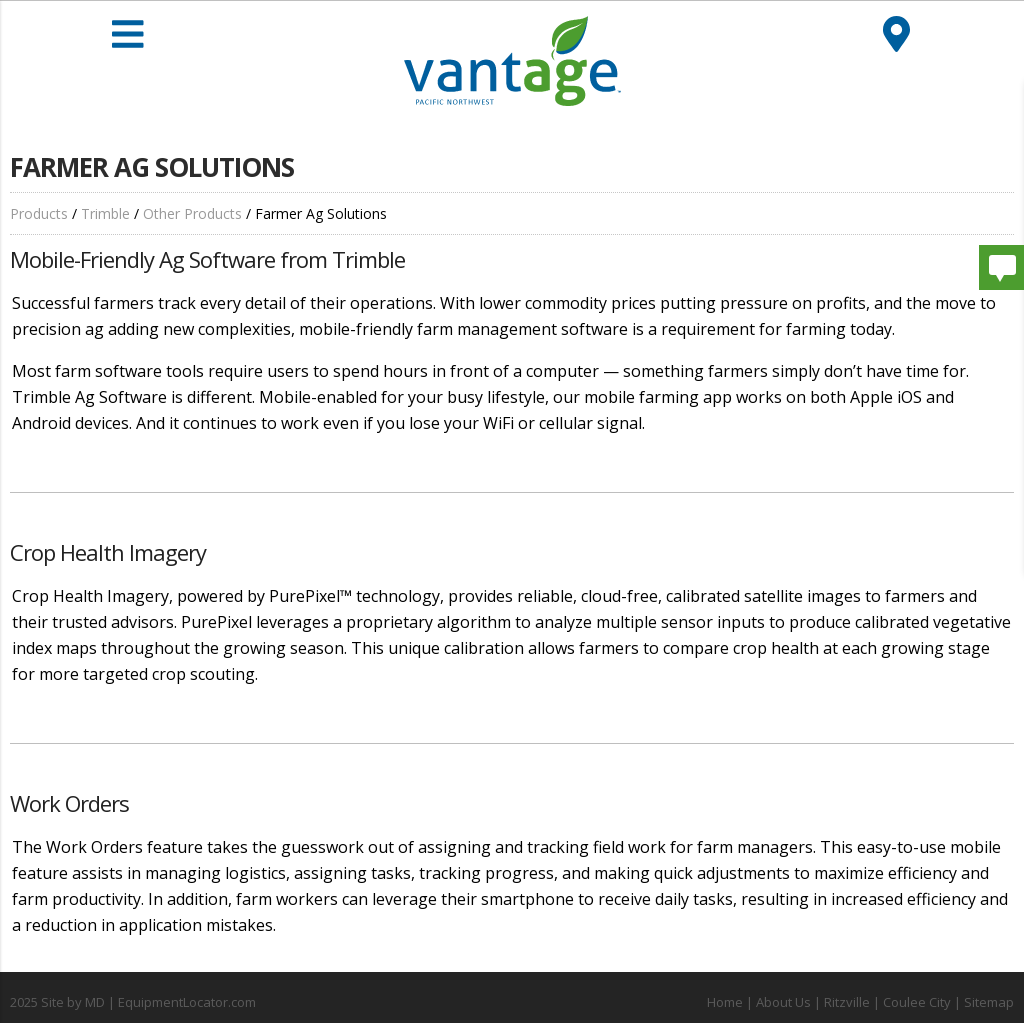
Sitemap (989, 1002)
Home (725, 1002)
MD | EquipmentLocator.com (170, 1002)
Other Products (192, 213)
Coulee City (917, 1002)
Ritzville (847, 1002)
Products (39, 213)
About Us (783, 1002)
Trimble (105, 213)
